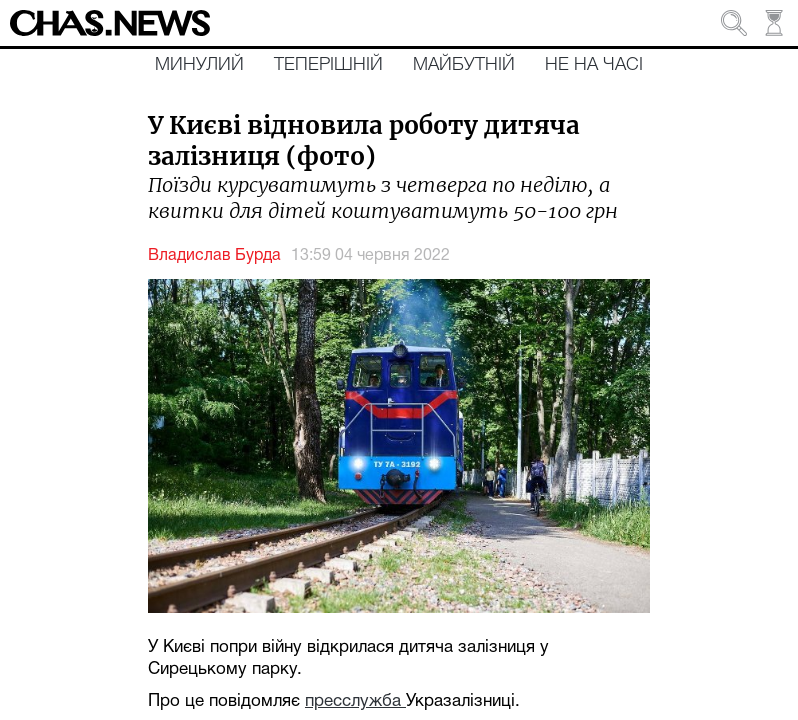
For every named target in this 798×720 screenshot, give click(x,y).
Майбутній (464, 65)
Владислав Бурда (214, 256)
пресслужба (355, 701)
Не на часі (594, 65)
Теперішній (328, 65)
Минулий (199, 65)
